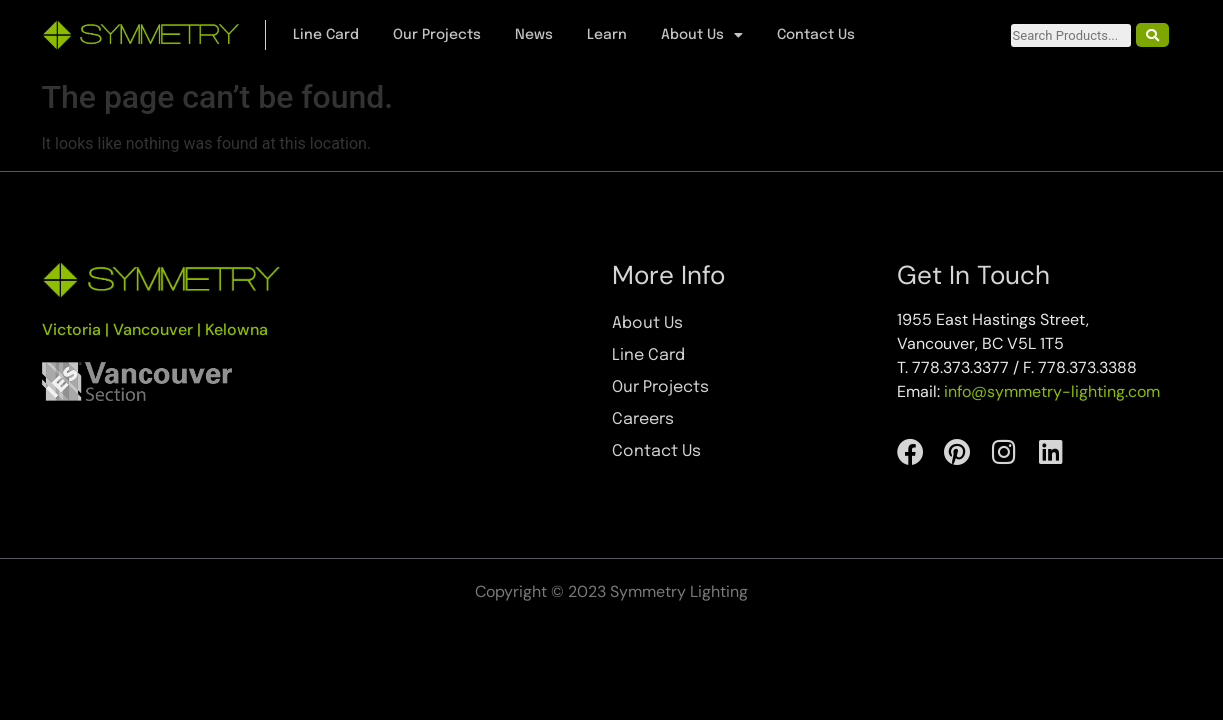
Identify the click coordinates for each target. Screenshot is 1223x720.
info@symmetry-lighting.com (1052, 391)
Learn (607, 35)
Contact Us (816, 35)
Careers (643, 419)
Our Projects (437, 35)
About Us (702, 35)
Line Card (326, 35)
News (534, 35)
